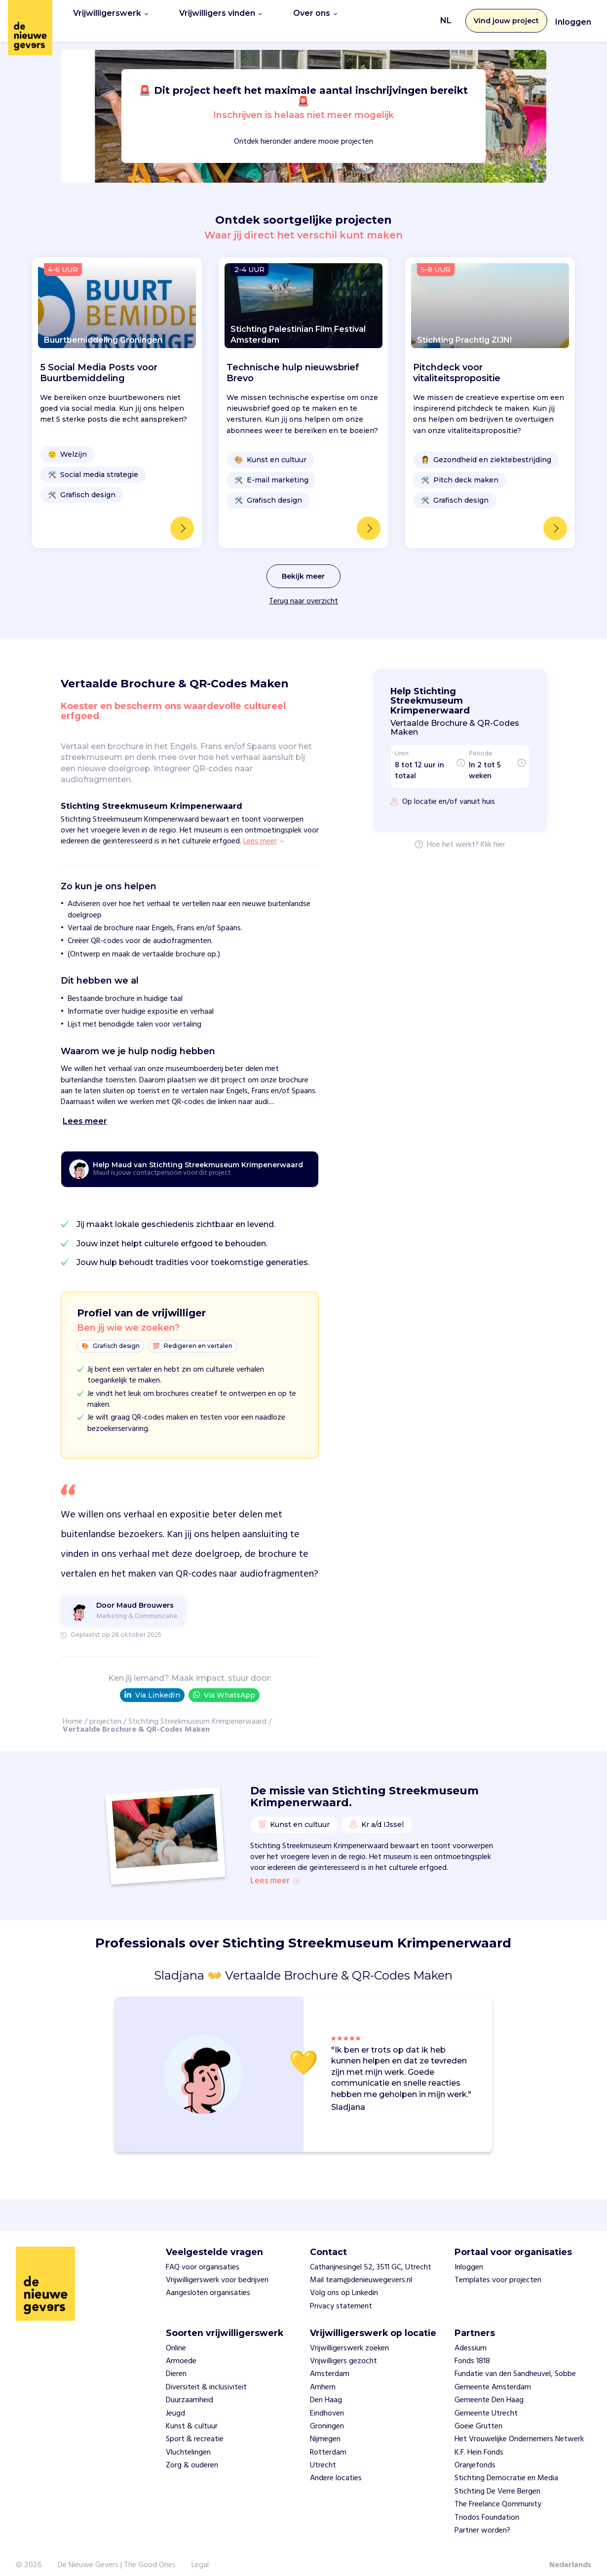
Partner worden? (482, 2519)
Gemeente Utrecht (486, 2402)
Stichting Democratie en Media (506, 2467)
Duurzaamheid (189, 2389)
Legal (200, 2554)
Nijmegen (325, 2428)
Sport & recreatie (195, 2428)
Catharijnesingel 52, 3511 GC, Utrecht (370, 2256)
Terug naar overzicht (303, 591)
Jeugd (175, 2402)
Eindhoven (327, 2402)
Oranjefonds (475, 2454)
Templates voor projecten (498, 2269)
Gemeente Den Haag (489, 2389)
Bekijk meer (303, 565)
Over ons (315, 15)
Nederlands (570, 2554)
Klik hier (493, 835)
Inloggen (573, 17)
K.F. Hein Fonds (479, 2441)
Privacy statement (341, 2295)
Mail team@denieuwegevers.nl (361, 2269)
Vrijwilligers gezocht (343, 2350)
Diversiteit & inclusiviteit (206, 2376)
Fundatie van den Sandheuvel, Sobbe (515, 2363)
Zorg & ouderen (192, 2454)
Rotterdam (328, 2441)
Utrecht (323, 2454)
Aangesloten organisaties (208, 2282)
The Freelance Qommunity (498, 2494)
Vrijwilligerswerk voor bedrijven (217, 2269)
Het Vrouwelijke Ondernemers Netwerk (519, 2428)
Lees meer (275, 1870)
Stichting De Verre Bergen (497, 2480)
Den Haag (326, 2389)
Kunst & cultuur (192, 2415)
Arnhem (323, 2376)
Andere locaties (336, 2467)
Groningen (327, 2415)
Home (72, 1711)
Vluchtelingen (188, 2441)
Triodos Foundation (487, 2506)
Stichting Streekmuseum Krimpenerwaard (197, 1711)
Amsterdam (329, 2363)
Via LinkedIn (152, 1685)
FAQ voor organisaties (202, 2256)
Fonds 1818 (472, 2350)
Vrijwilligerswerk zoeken (349, 2337)
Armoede (181, 2350)
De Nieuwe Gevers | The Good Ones (117, 2554)
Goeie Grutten (478, 2415)
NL (446, 15)
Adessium (471, 2337)
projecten (105, 1711)
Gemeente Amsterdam (493, 2376)
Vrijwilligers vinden (220, 15)
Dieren (176, 2363)
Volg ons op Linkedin (344, 2282)
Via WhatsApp (224, 1684)
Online (176, 2337)
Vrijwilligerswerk (110, 15)
